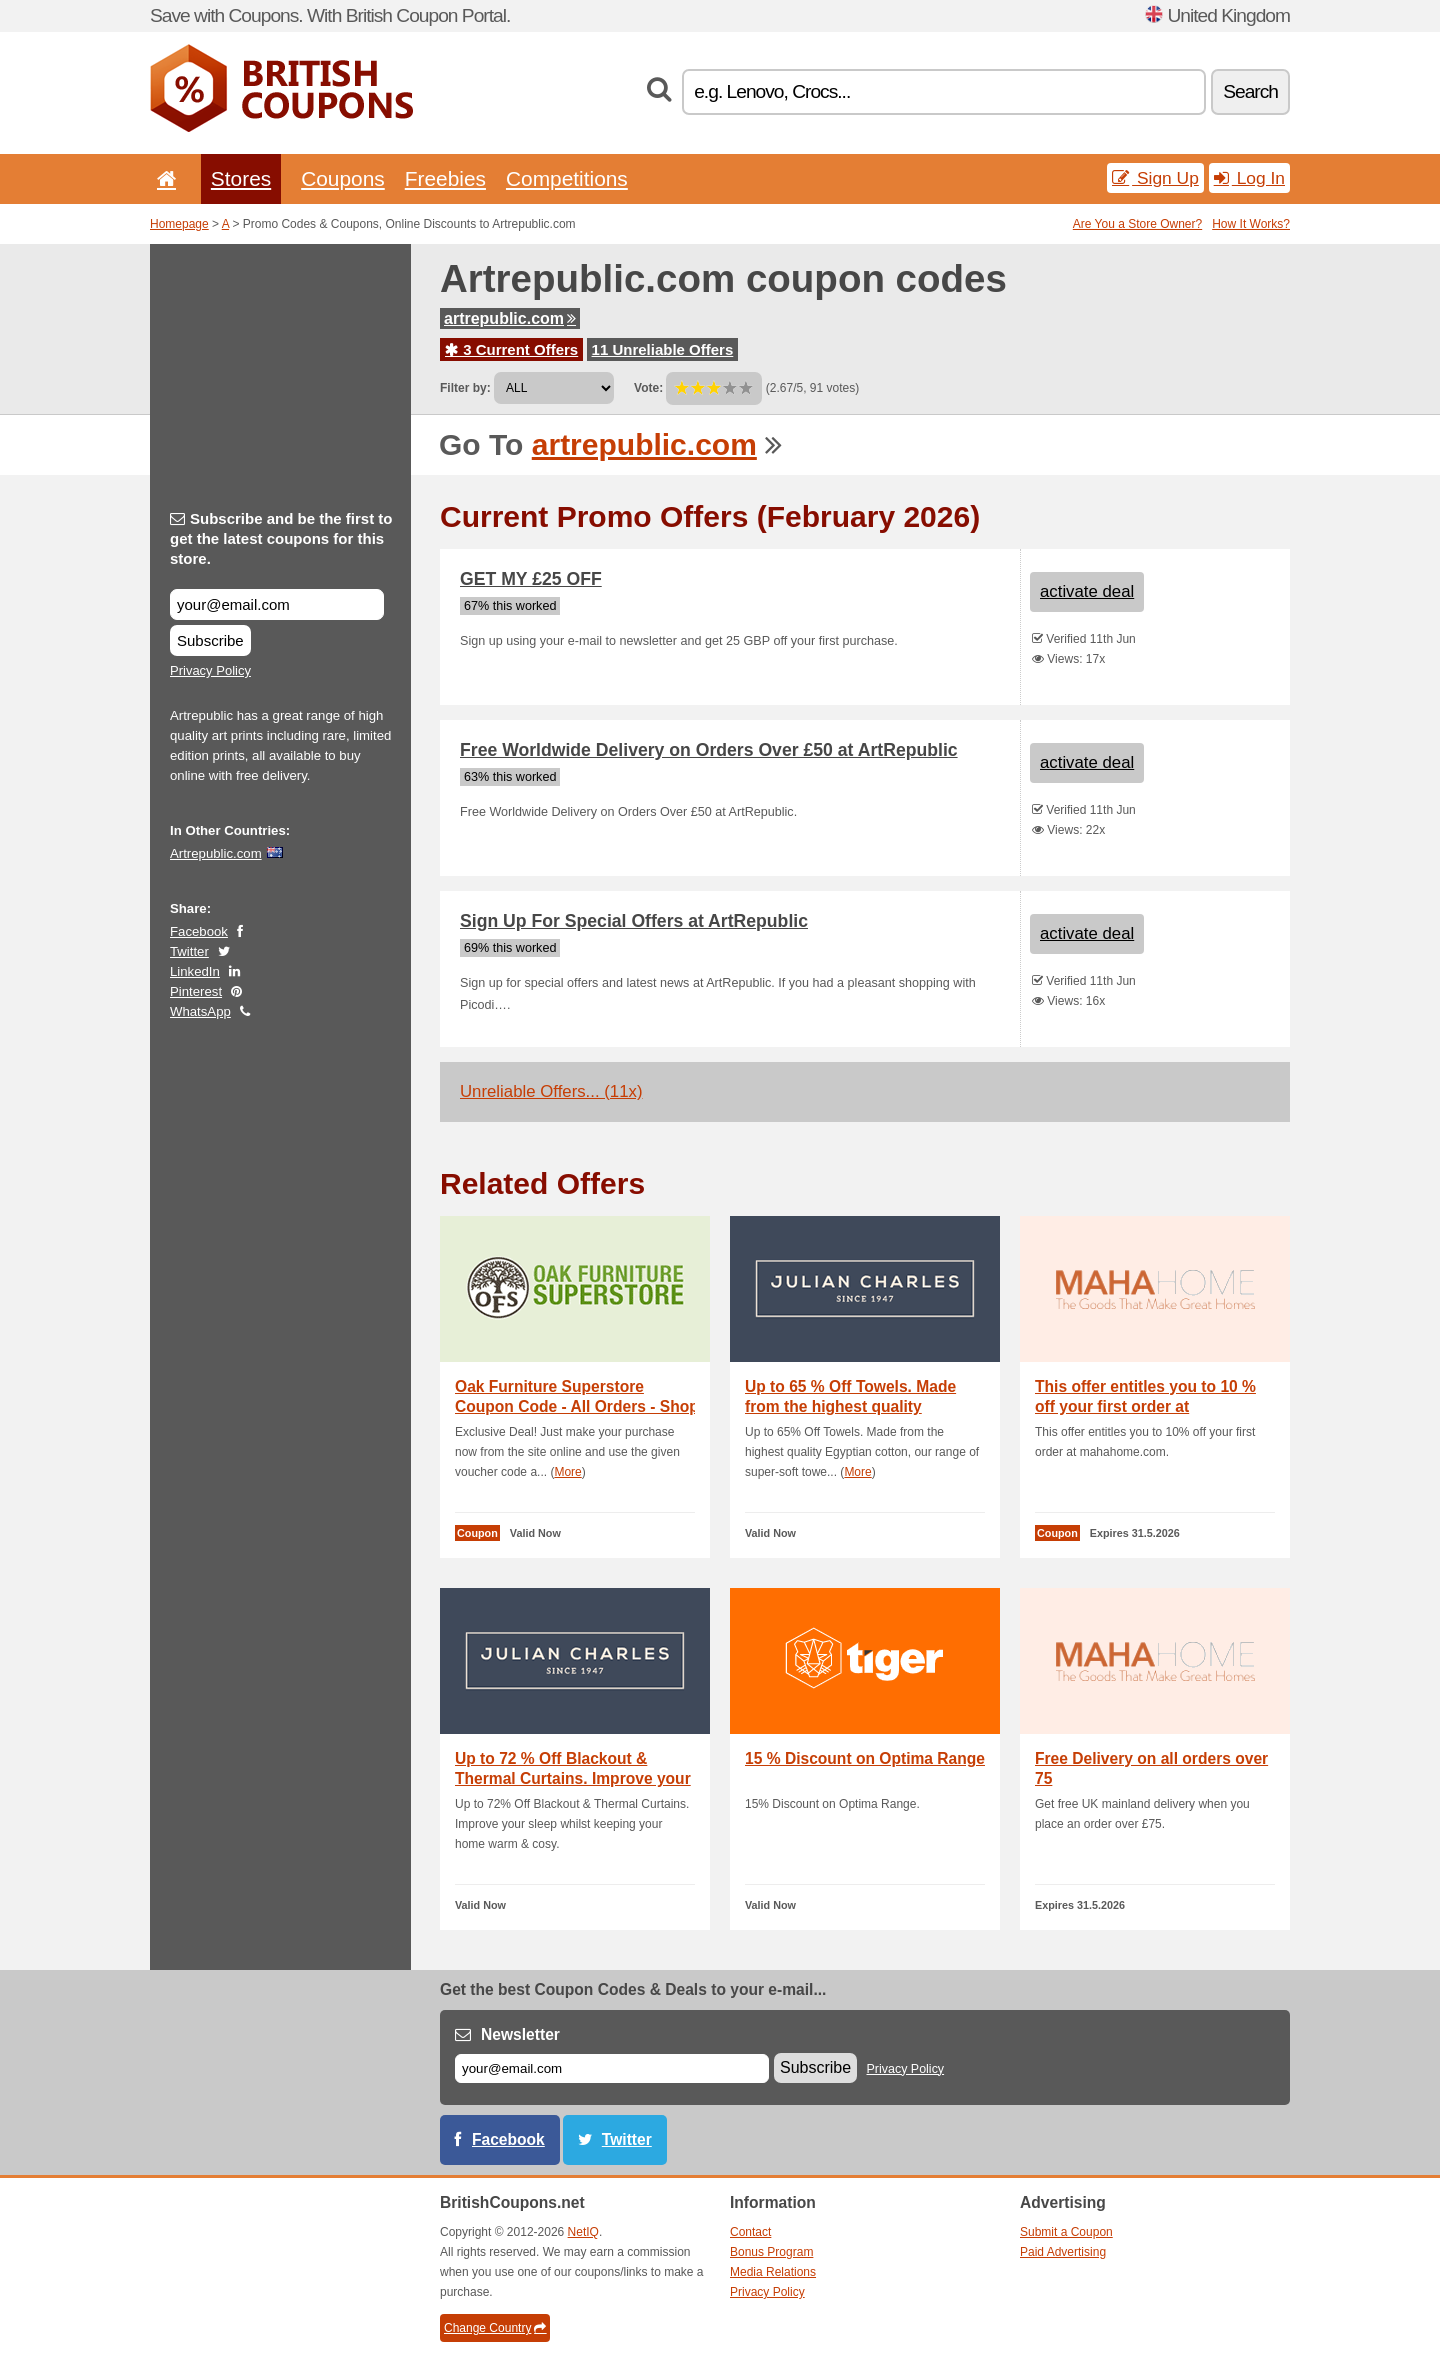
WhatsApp (200, 1011)
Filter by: (465, 388)
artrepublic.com (510, 318)
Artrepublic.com (216, 853)
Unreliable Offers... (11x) (551, 1091)
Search (1250, 91)
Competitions (567, 178)
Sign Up (1155, 178)
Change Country (495, 2328)
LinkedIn (195, 971)
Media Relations (773, 2272)
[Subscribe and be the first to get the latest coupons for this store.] (277, 604)
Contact (750, 2232)
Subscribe (210, 640)
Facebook (199, 931)
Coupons (343, 178)
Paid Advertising (1063, 2252)
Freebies (445, 178)
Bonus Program (771, 2252)
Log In (1249, 178)
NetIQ (583, 2232)
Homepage (179, 224)
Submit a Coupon (1066, 2232)
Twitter (189, 951)
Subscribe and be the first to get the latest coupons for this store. (281, 538)
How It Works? (1251, 224)
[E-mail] (612, 2068)
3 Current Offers (511, 349)
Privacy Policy (210, 670)
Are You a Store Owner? (1137, 224)
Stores (241, 178)
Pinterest (196, 991)
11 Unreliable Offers (663, 349)
